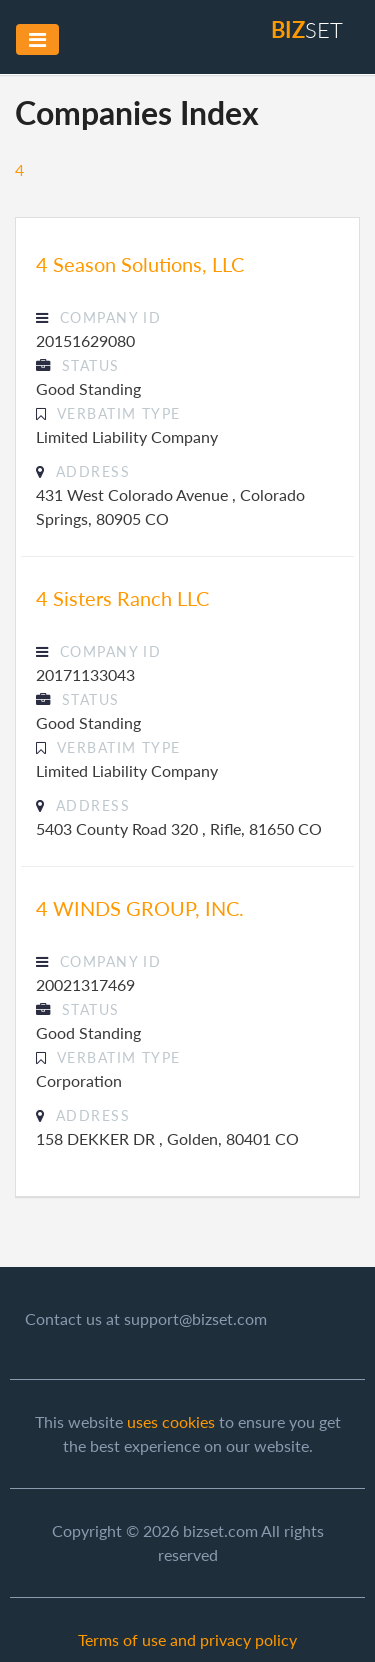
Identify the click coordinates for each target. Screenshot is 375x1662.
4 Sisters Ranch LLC (122, 598)
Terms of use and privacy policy (187, 1639)
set (307, 29)
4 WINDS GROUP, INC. (140, 908)
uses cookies (171, 1421)
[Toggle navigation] (37, 39)
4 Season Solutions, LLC (140, 264)
